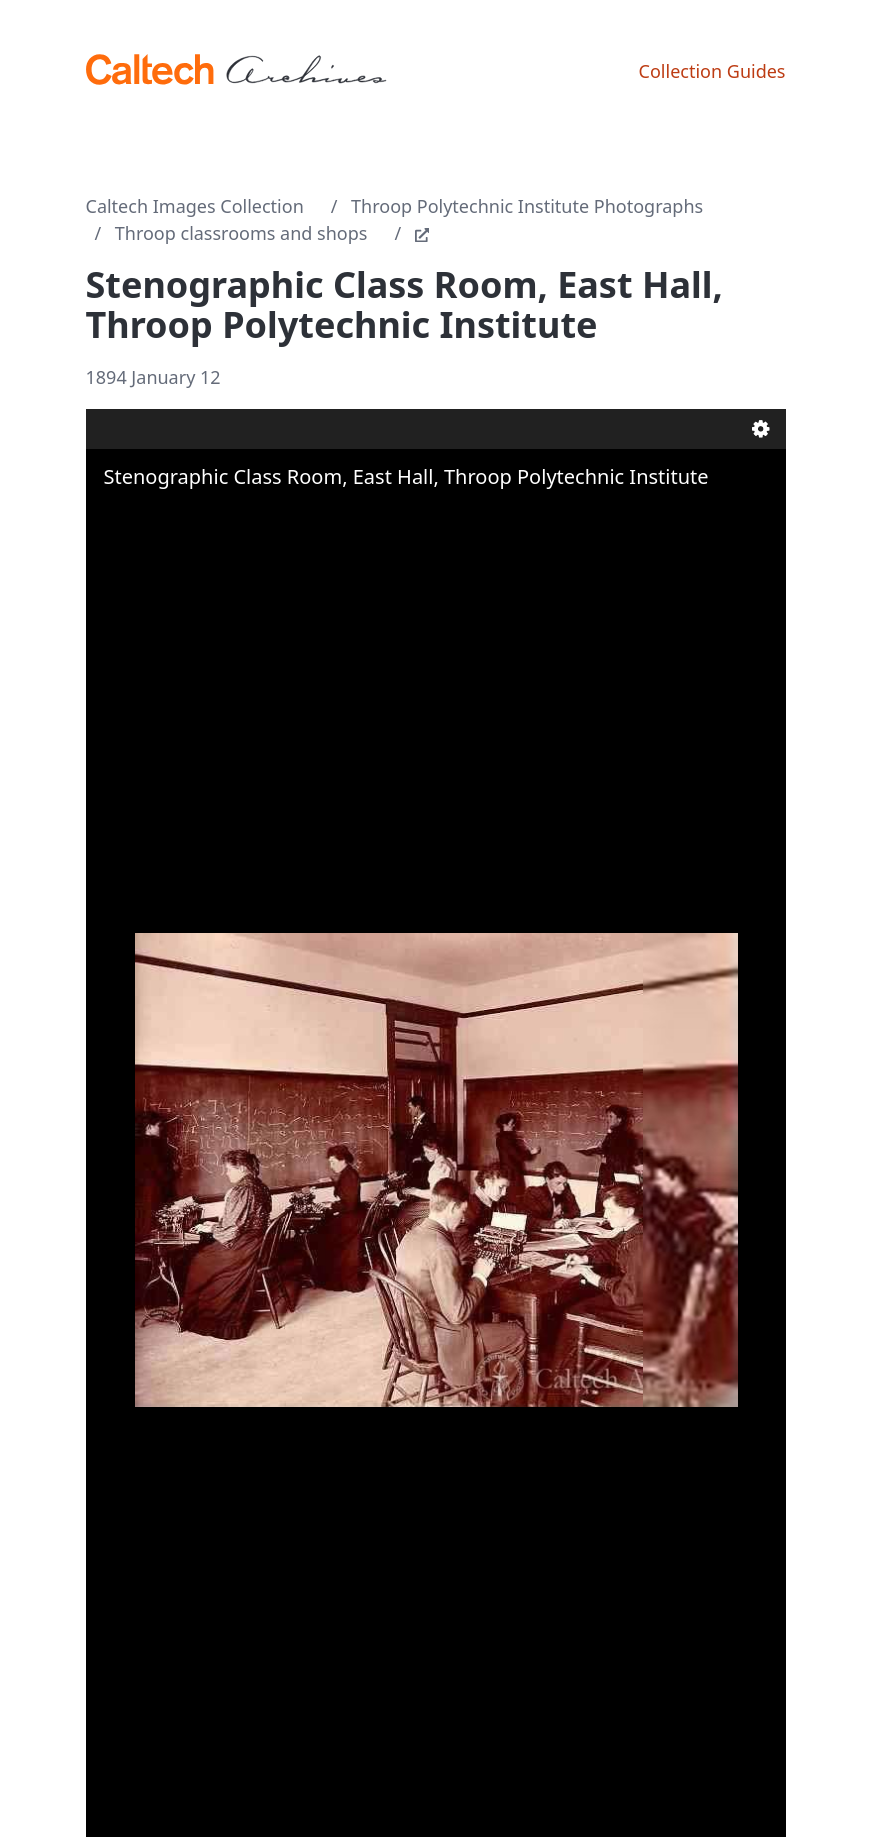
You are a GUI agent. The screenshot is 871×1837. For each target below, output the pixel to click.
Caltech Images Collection (195, 206)
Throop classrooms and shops (241, 233)
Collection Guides (712, 71)
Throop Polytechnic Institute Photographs (527, 206)
